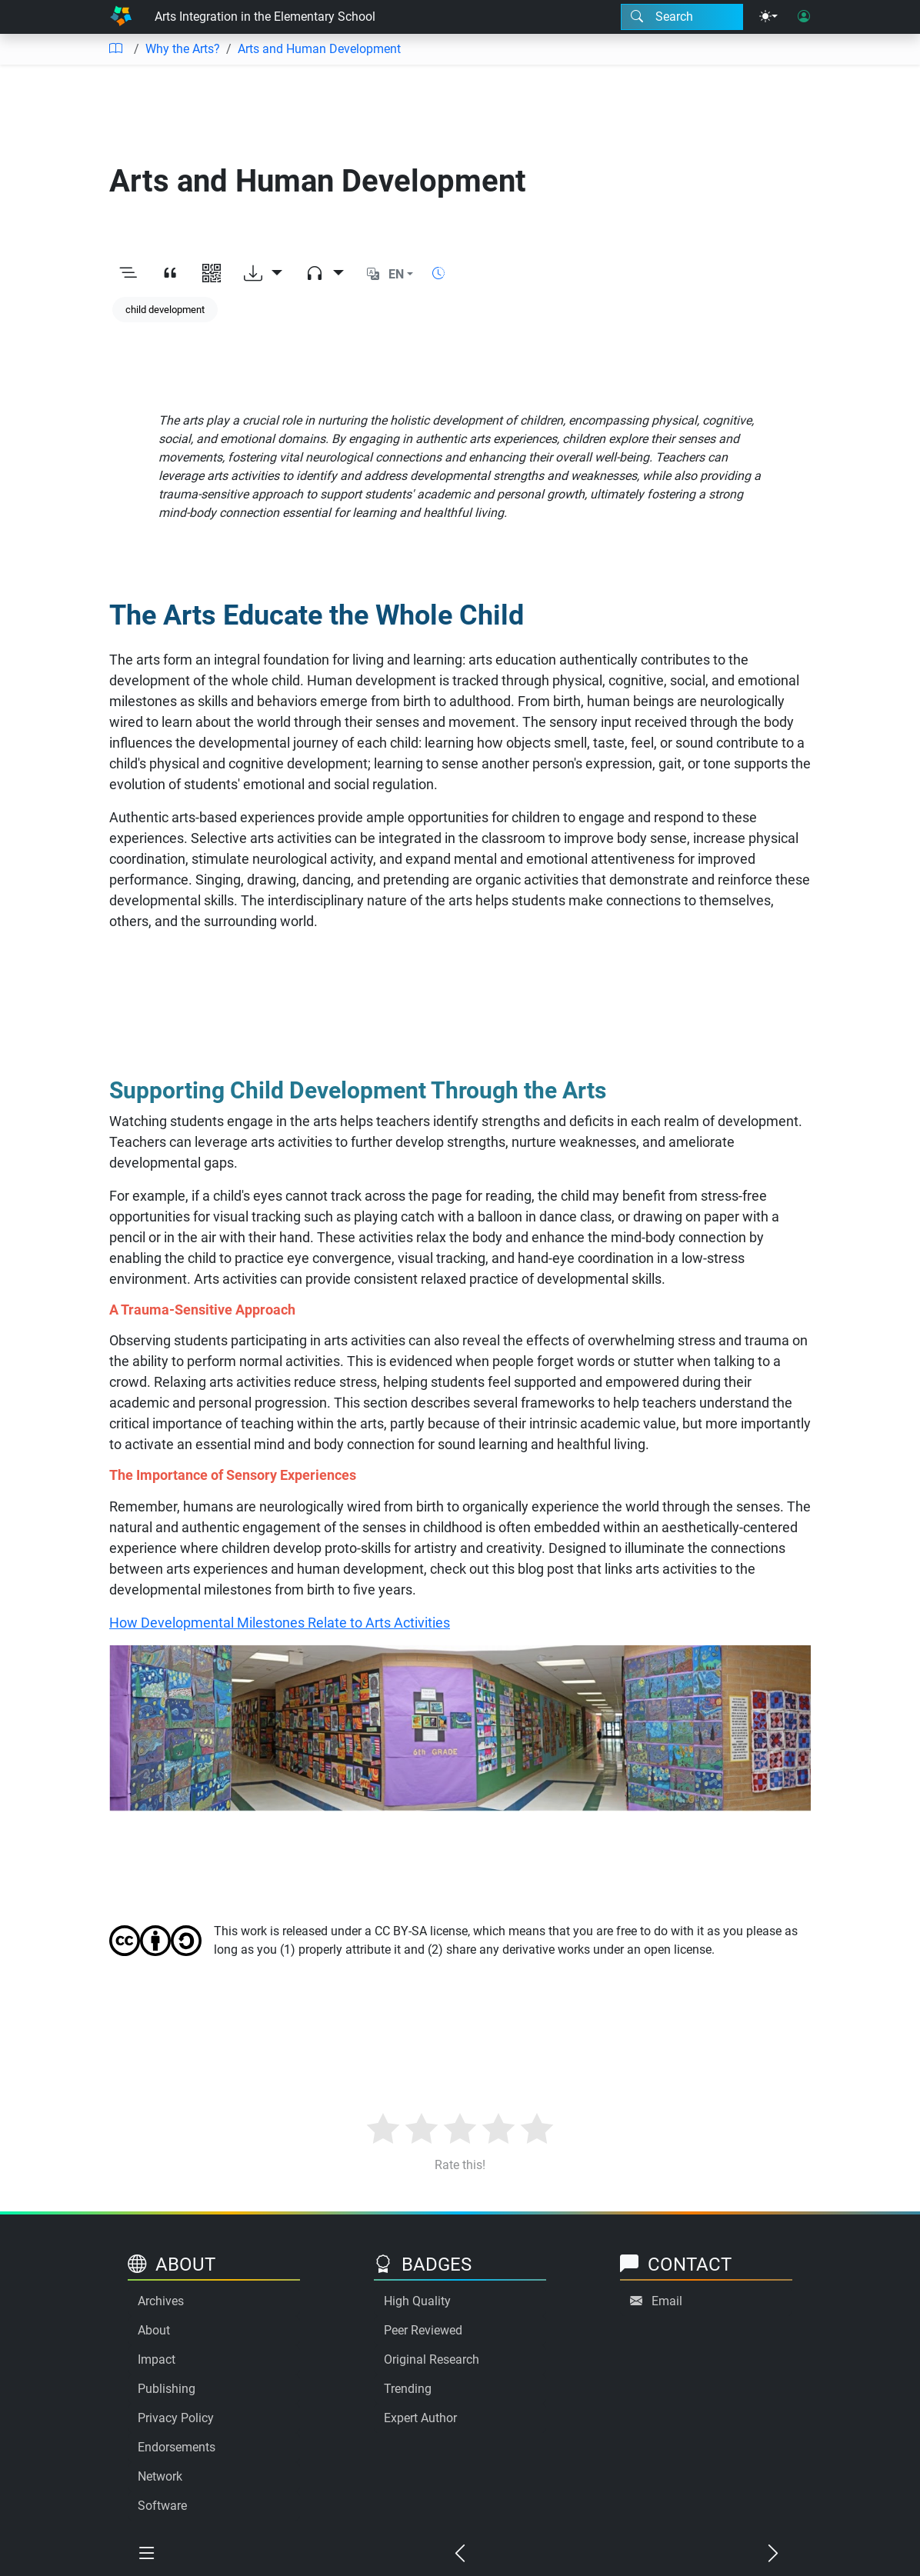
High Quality (417, 2301)
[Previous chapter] (460, 2554)
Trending (408, 2388)
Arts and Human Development (319, 49)
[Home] (121, 17)
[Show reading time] (438, 273)
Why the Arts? (182, 49)
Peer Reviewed (423, 2330)
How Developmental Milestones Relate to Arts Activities (279, 1623)
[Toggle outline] (128, 274)
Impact (156, 2359)
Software (162, 2505)
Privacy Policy (176, 2418)
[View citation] (170, 274)
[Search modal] (682, 17)
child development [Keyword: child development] (165, 309)
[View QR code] (211, 274)
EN (396, 274)
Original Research (431, 2359)
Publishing (166, 2388)
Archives (161, 2301)
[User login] (804, 17)
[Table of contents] (115, 49)
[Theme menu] (768, 17)
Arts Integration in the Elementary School (265, 16)
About (154, 2330)
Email (667, 2301)
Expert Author (420, 2418)
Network (160, 2476)
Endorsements (176, 2447)
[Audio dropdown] (324, 274)
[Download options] (263, 274)
